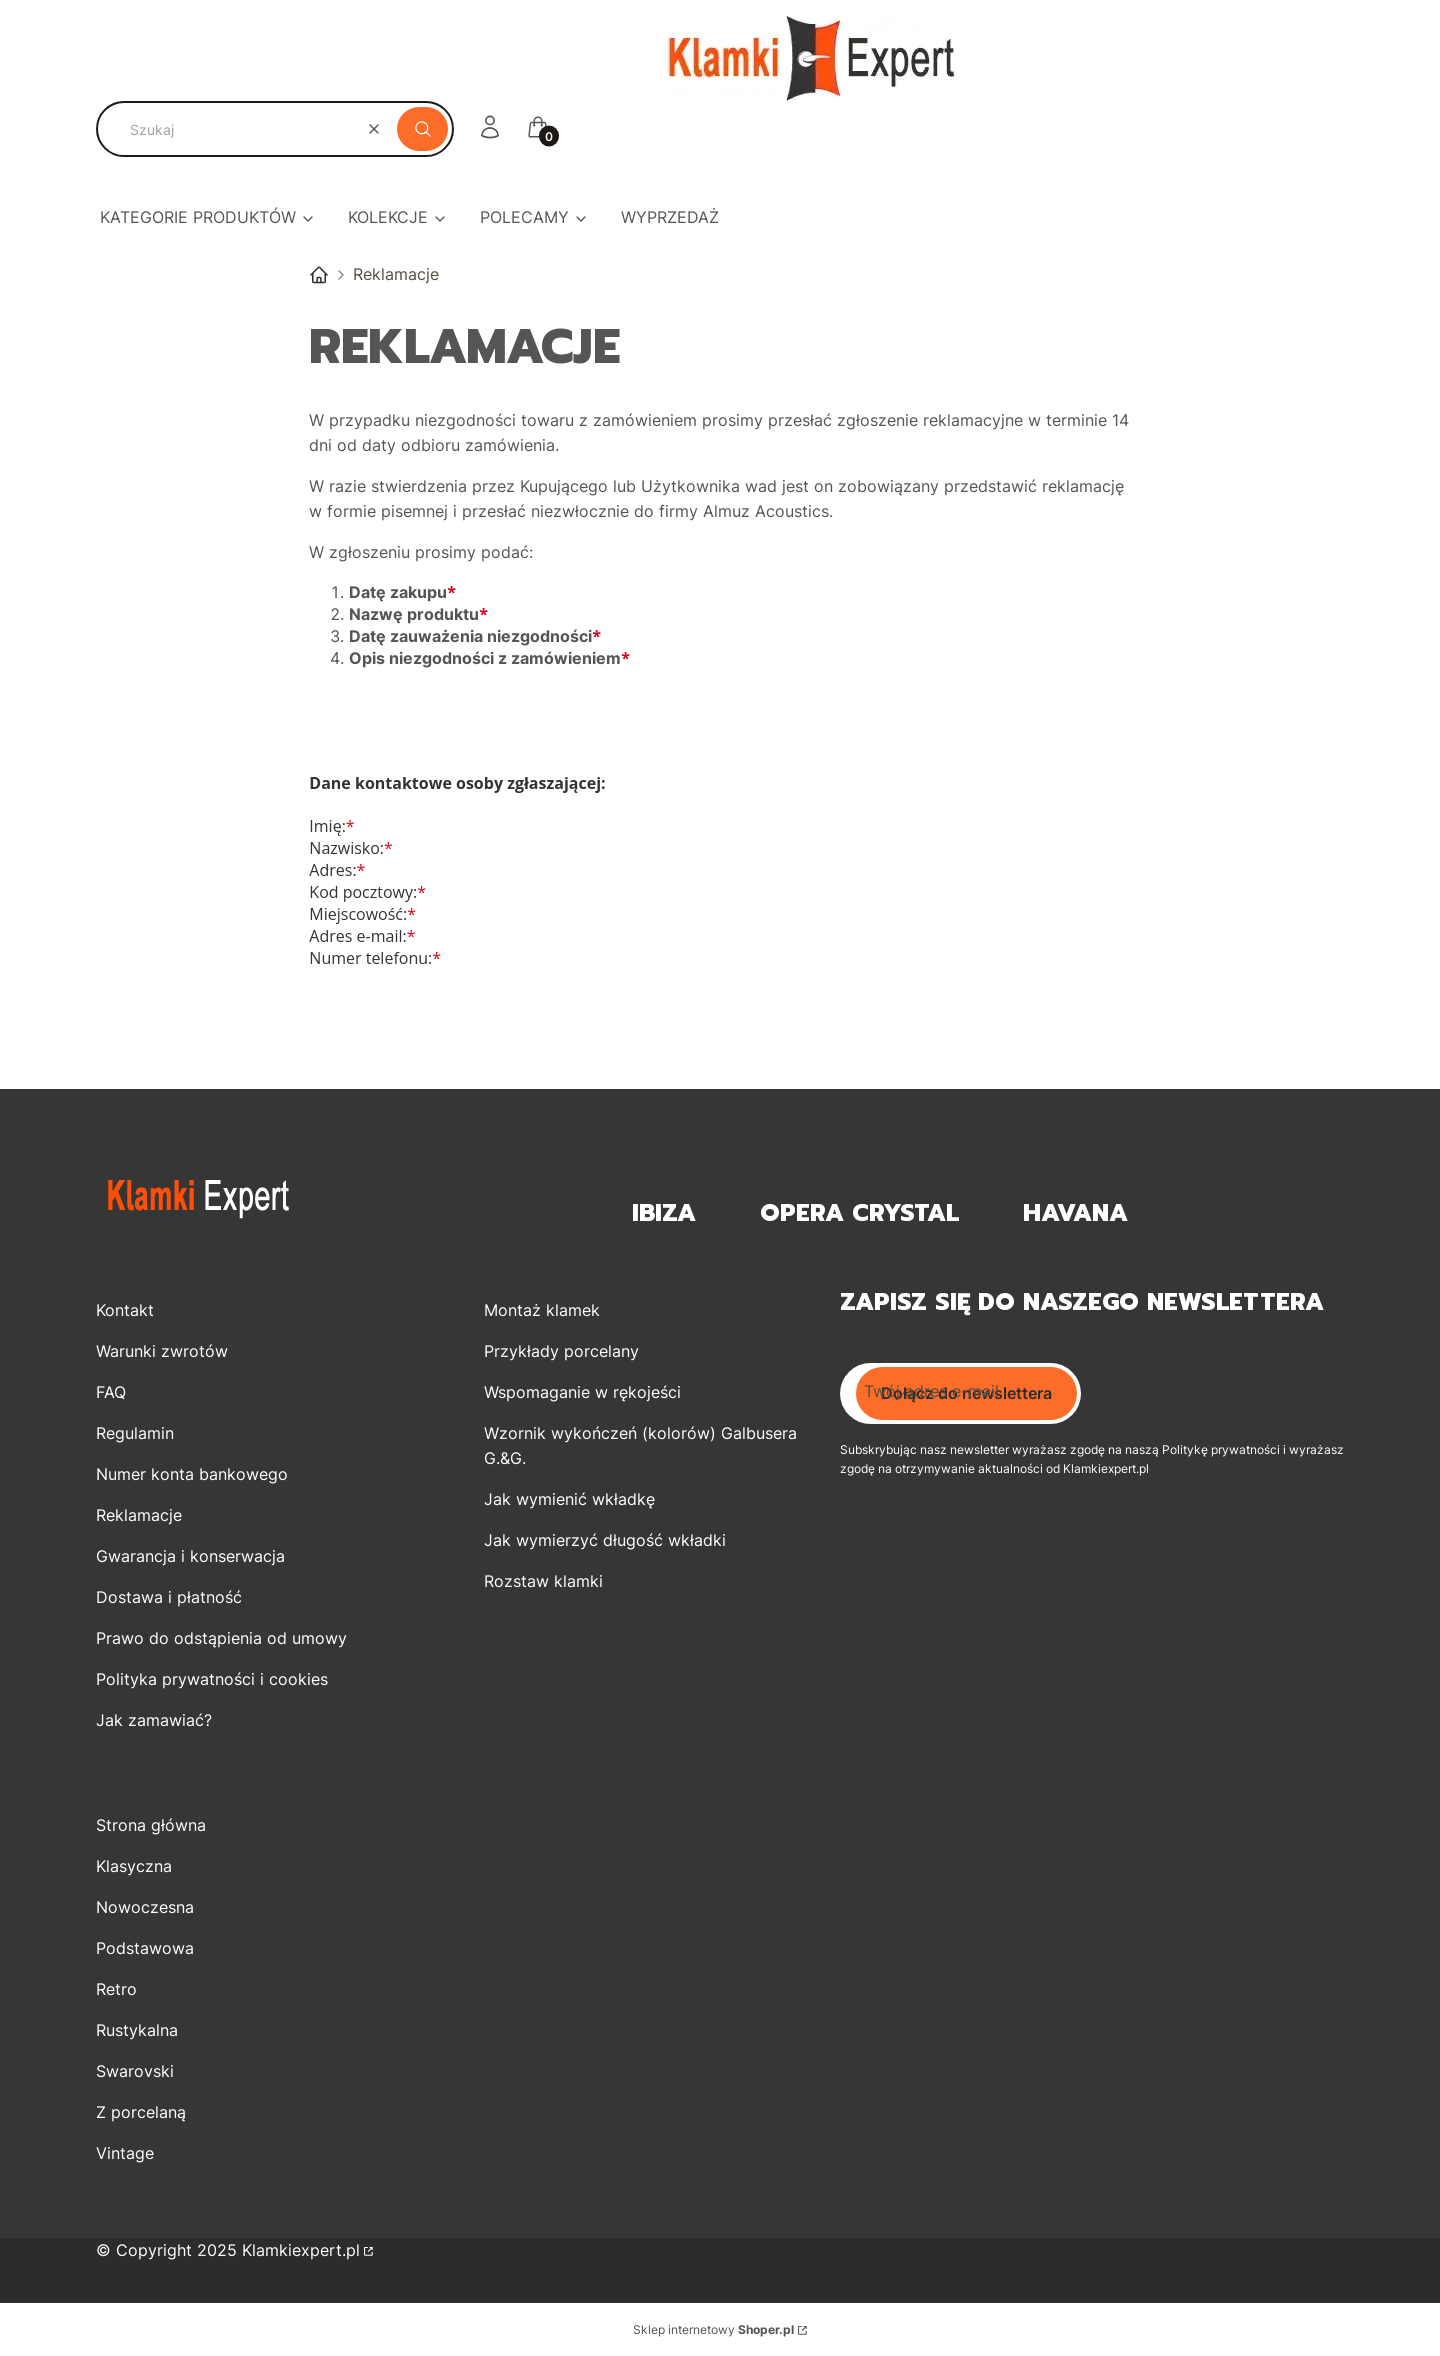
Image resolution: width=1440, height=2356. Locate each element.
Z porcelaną (141, 2112)
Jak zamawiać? (154, 1720)
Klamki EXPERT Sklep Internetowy (319, 275)
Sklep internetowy (713, 2329)
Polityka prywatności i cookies (212, 1679)
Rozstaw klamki (543, 1581)
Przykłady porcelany (561, 1351)
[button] (422, 129)
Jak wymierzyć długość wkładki (605, 1540)
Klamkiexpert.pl (301, 2250)
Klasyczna (134, 1866)
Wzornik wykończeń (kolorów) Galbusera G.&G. (640, 1445)
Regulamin (135, 1433)
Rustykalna (137, 2030)
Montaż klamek (542, 1310)
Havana (1075, 1213)
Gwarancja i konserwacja (190, 1556)
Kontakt (125, 1310)
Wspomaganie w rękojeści (582, 1392)
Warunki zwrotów (162, 1351)
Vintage (125, 2153)
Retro (116, 1989)
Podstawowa (145, 1948)
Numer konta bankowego (192, 1474)
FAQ (111, 1392)
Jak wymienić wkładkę (569, 1499)
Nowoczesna (145, 1907)
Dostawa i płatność (169, 1597)
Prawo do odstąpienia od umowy (221, 1638)
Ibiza (664, 1213)
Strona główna (151, 1825)
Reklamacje (139, 1515)
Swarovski (135, 2071)
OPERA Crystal (859, 1213)
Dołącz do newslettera (966, 1393)
